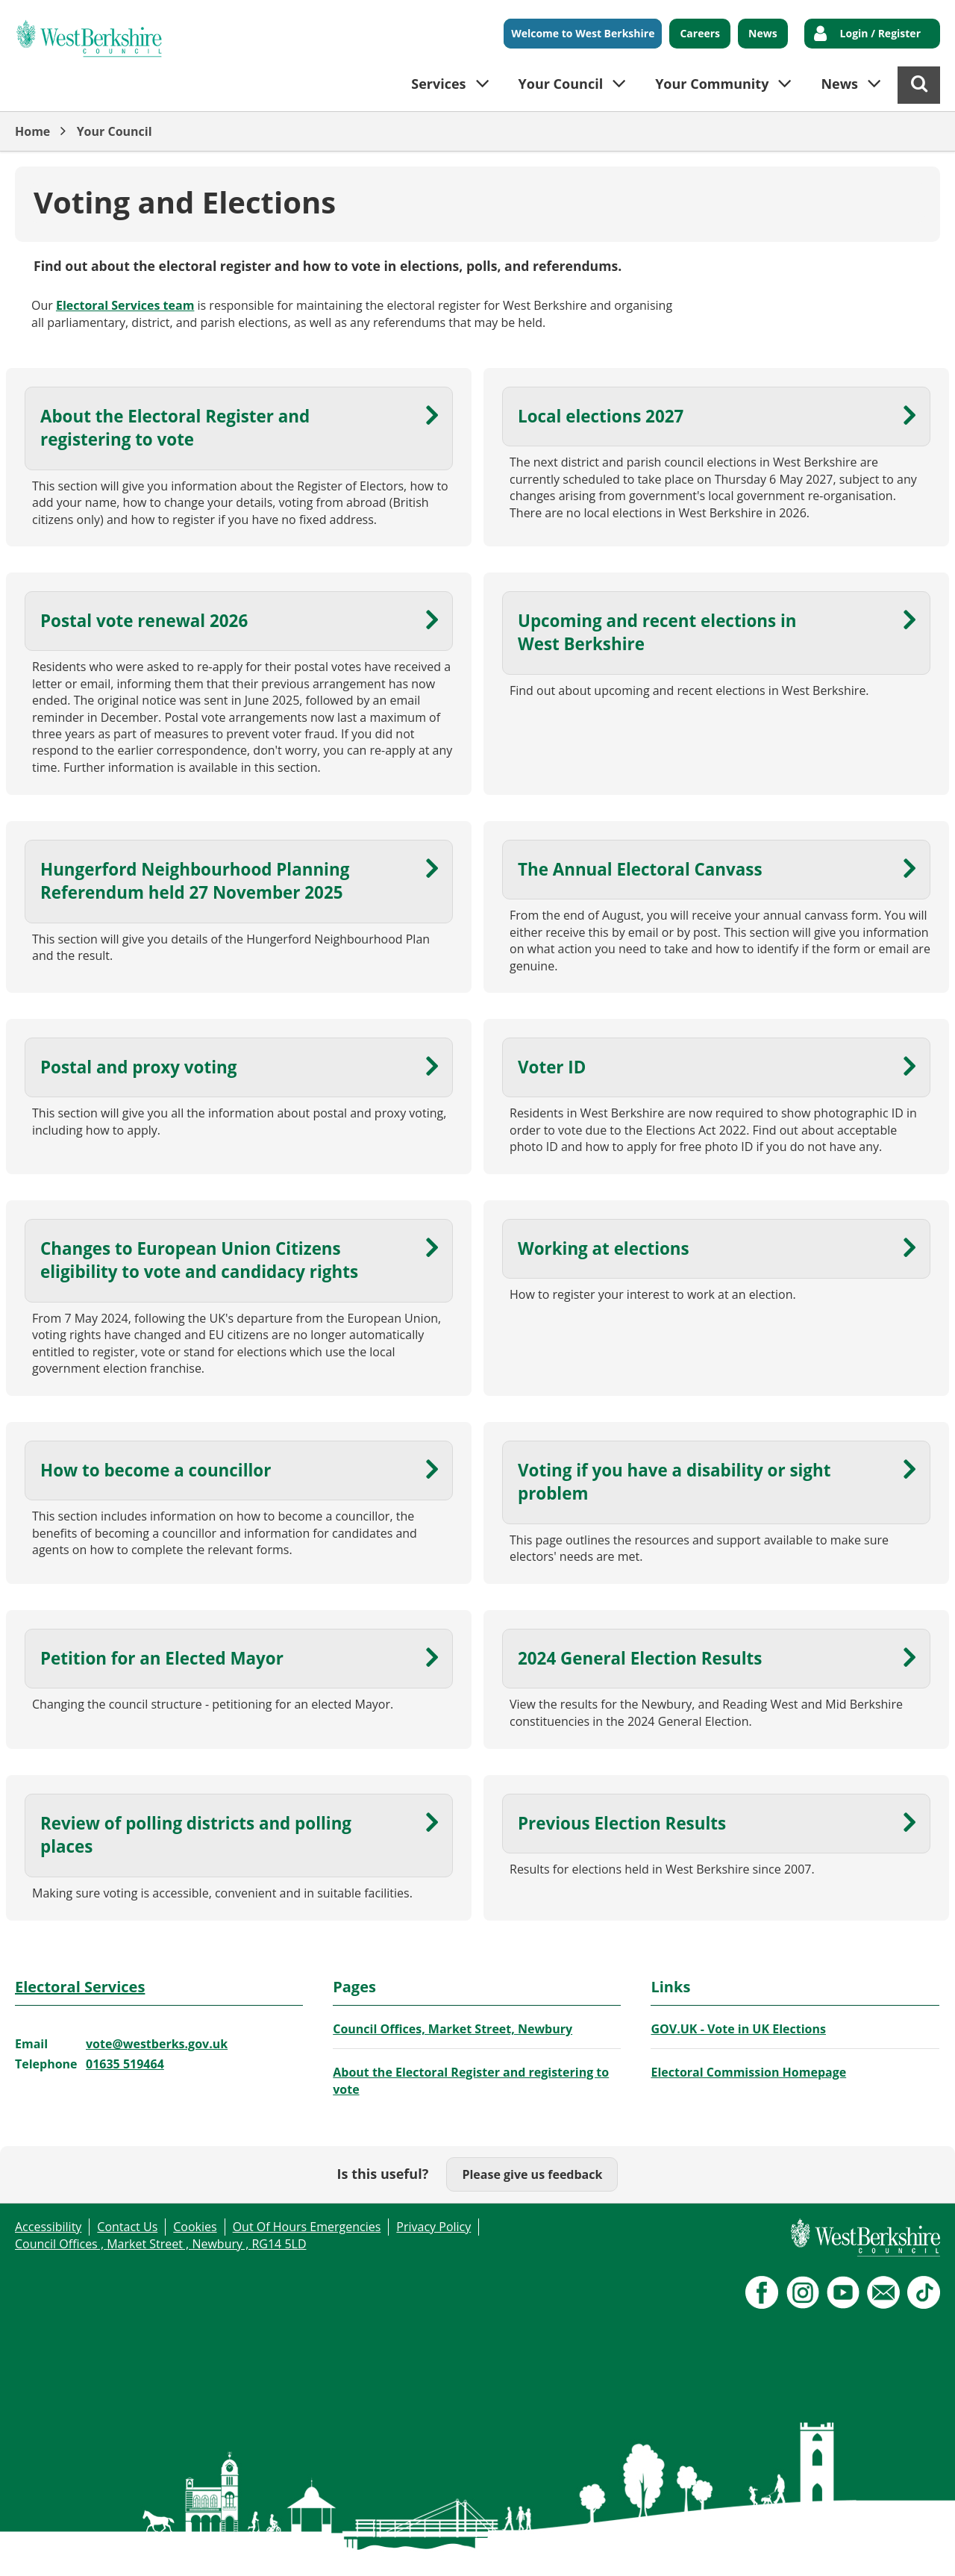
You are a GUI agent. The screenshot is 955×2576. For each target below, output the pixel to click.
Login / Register (880, 33)
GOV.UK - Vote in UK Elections (738, 2029)
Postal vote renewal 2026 (144, 620)
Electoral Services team (125, 305)
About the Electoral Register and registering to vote (175, 428)
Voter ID (552, 1067)
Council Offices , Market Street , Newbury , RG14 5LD (161, 2244)
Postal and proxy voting (138, 1067)
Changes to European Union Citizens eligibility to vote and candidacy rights (199, 1260)
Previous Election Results (622, 1823)
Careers (700, 33)
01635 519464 (125, 2064)
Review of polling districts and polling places (195, 1835)
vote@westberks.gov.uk (157, 2044)
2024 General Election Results (640, 1658)
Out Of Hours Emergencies (307, 2226)
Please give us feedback (532, 2174)
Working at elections (603, 1248)
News (762, 33)
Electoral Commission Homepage (748, 2072)
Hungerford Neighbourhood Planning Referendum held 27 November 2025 (194, 881)
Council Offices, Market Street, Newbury (452, 2029)
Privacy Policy (433, 2226)
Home (32, 131)
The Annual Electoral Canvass (640, 869)
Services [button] (438, 84)
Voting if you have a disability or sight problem (674, 1482)
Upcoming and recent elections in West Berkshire (657, 632)
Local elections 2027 (600, 416)
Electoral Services (80, 1987)
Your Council (114, 131)
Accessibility (48, 2226)
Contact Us (127, 2226)
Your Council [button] (561, 84)
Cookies (194, 2226)
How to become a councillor (155, 1470)
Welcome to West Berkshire (582, 33)
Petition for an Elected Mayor (162, 1658)
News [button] (839, 84)
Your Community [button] (711, 84)
